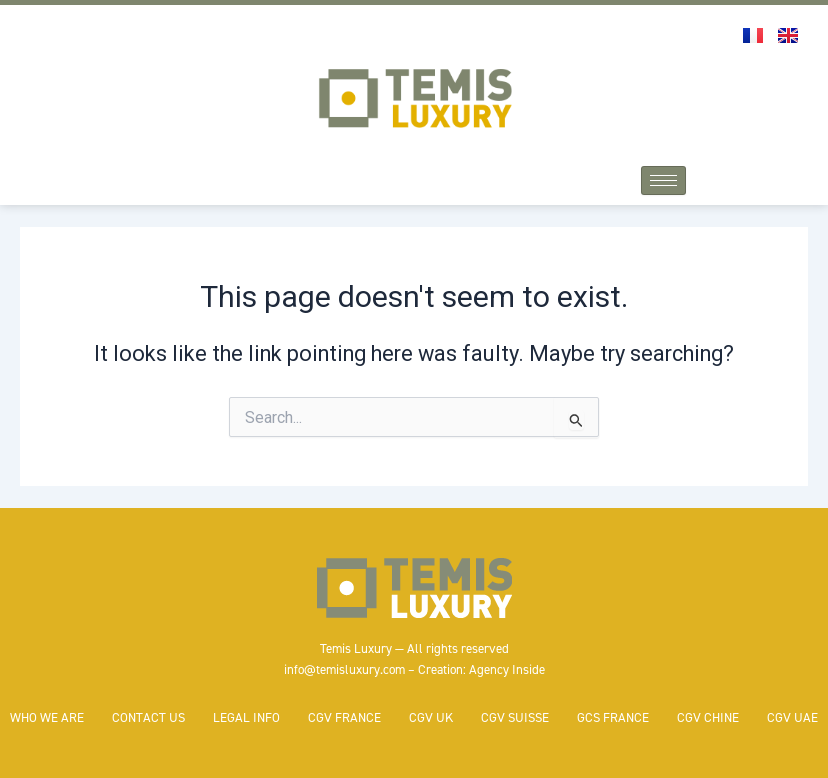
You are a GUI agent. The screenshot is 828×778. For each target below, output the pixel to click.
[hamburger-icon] (663, 180)
